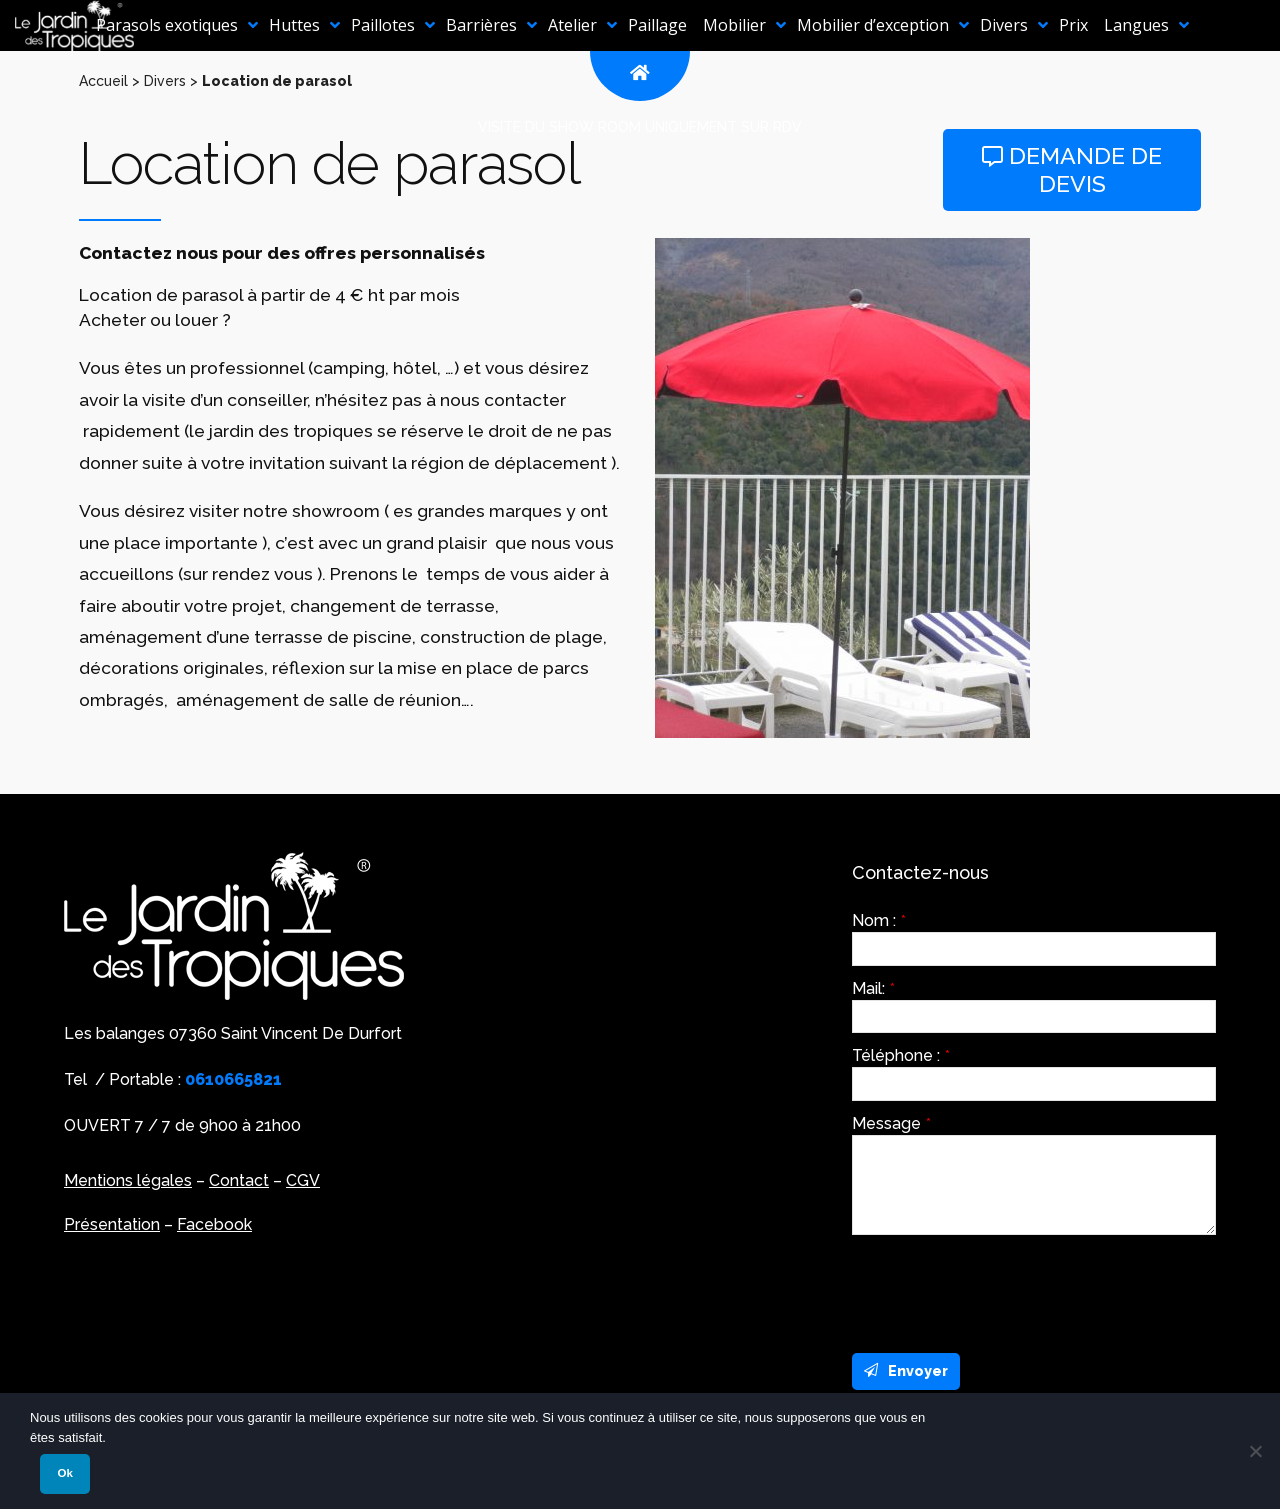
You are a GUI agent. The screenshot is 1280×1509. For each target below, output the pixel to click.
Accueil (103, 81)
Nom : (879, 921)
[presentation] (1004, 1289)
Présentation (112, 1224)
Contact (239, 1180)
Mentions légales (128, 1180)
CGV (303, 1180)
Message (891, 1124)
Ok (64, 1473)
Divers (165, 81)
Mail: (873, 989)
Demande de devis (1072, 169)
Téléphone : (901, 1056)
